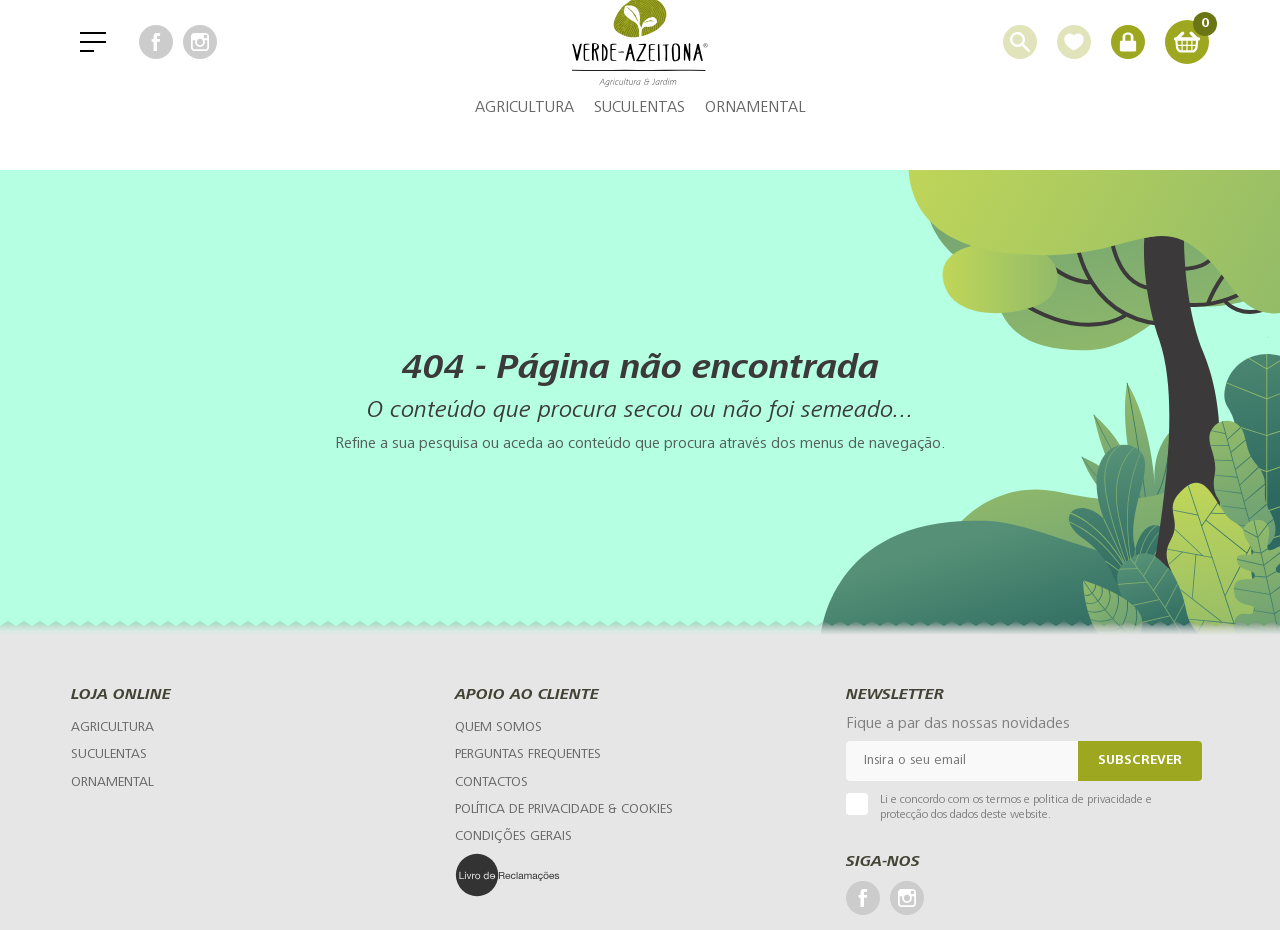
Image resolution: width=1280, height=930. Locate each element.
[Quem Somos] (498, 727)
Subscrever (1140, 761)
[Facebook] (156, 60)
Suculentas (639, 144)
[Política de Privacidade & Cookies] (564, 809)
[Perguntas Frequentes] (528, 754)
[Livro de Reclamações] (555, 875)
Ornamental (755, 144)
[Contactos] (491, 782)
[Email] (962, 761)
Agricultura (524, 144)
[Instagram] (200, 60)
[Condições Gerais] (513, 836)
